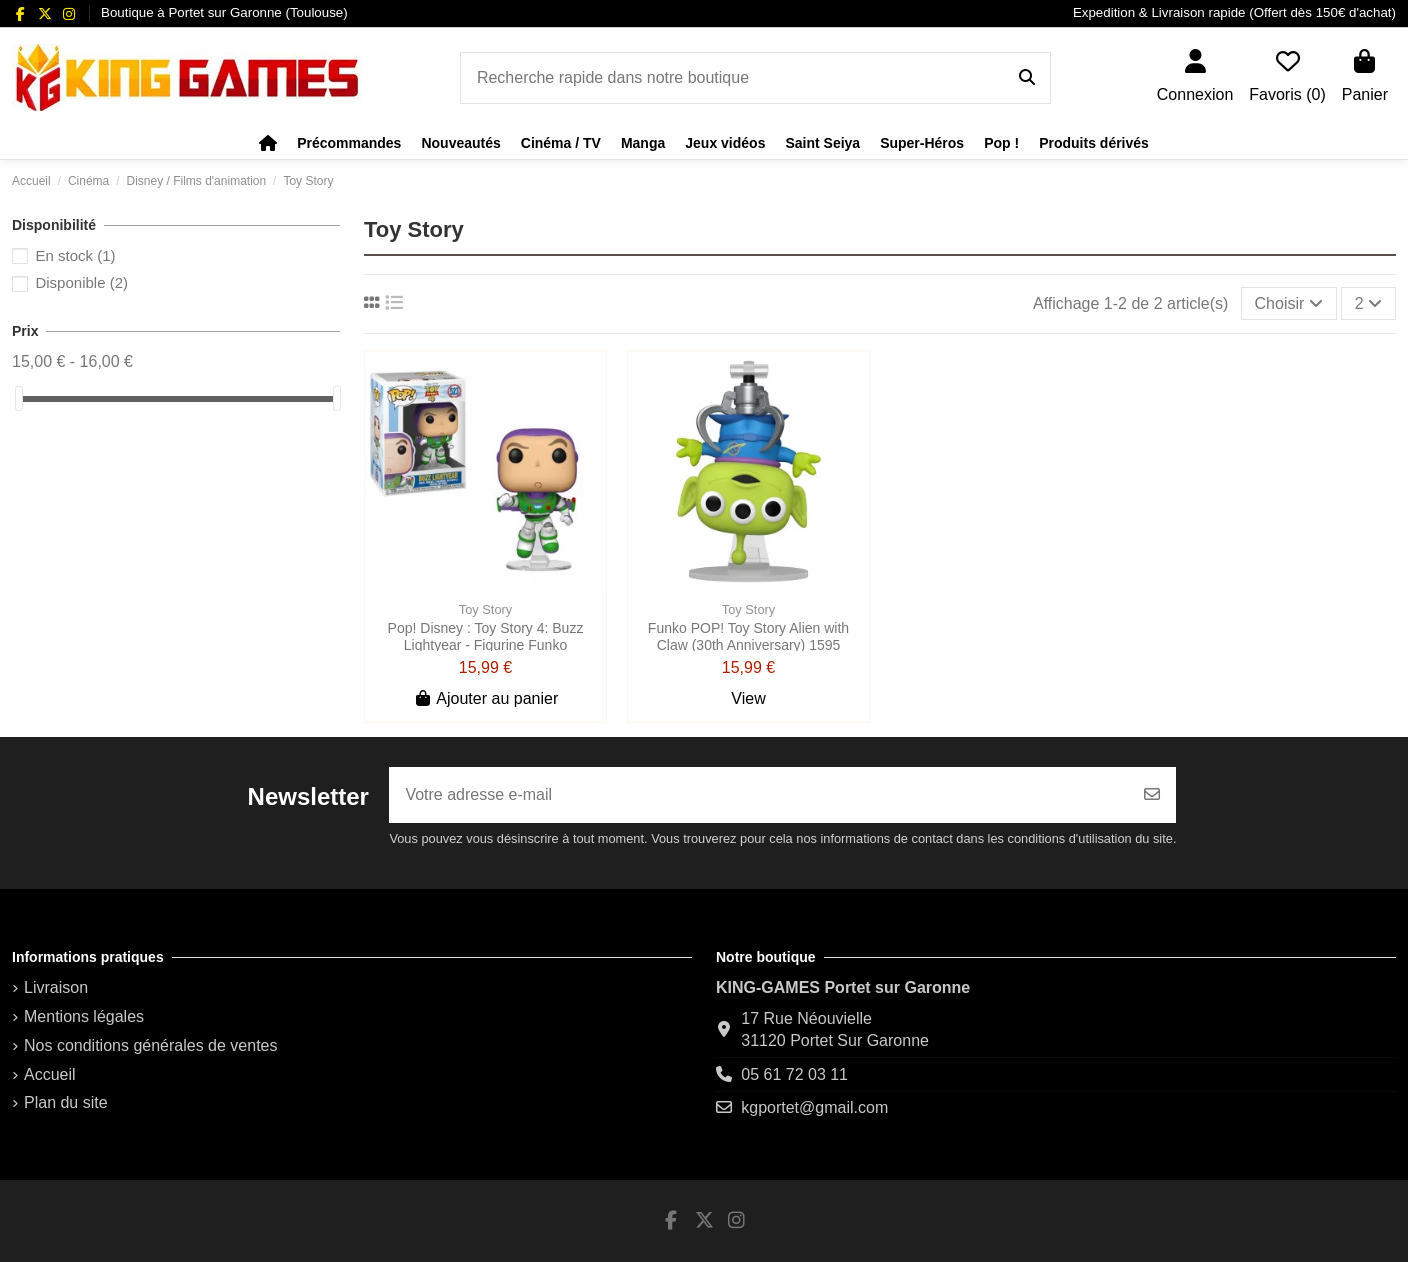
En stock (75, 255)
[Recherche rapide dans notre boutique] (1027, 78)
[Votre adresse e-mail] (759, 795)
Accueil (50, 1074)
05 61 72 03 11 (794, 1074)
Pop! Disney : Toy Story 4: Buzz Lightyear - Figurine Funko (486, 636)
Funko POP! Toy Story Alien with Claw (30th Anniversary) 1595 (748, 636)
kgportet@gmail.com (814, 1107)
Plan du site (66, 1102)
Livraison (56, 987)
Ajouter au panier (485, 698)
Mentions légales (84, 1016)
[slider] (19, 398)
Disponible (81, 282)
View (748, 698)
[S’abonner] (1152, 795)
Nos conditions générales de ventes (151, 1045)
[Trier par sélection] (1289, 303)
